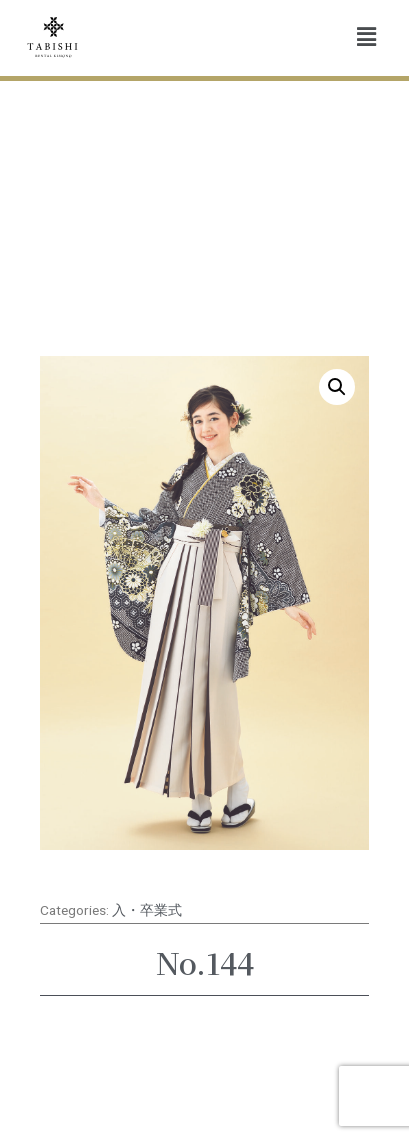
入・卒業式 (147, 910)
